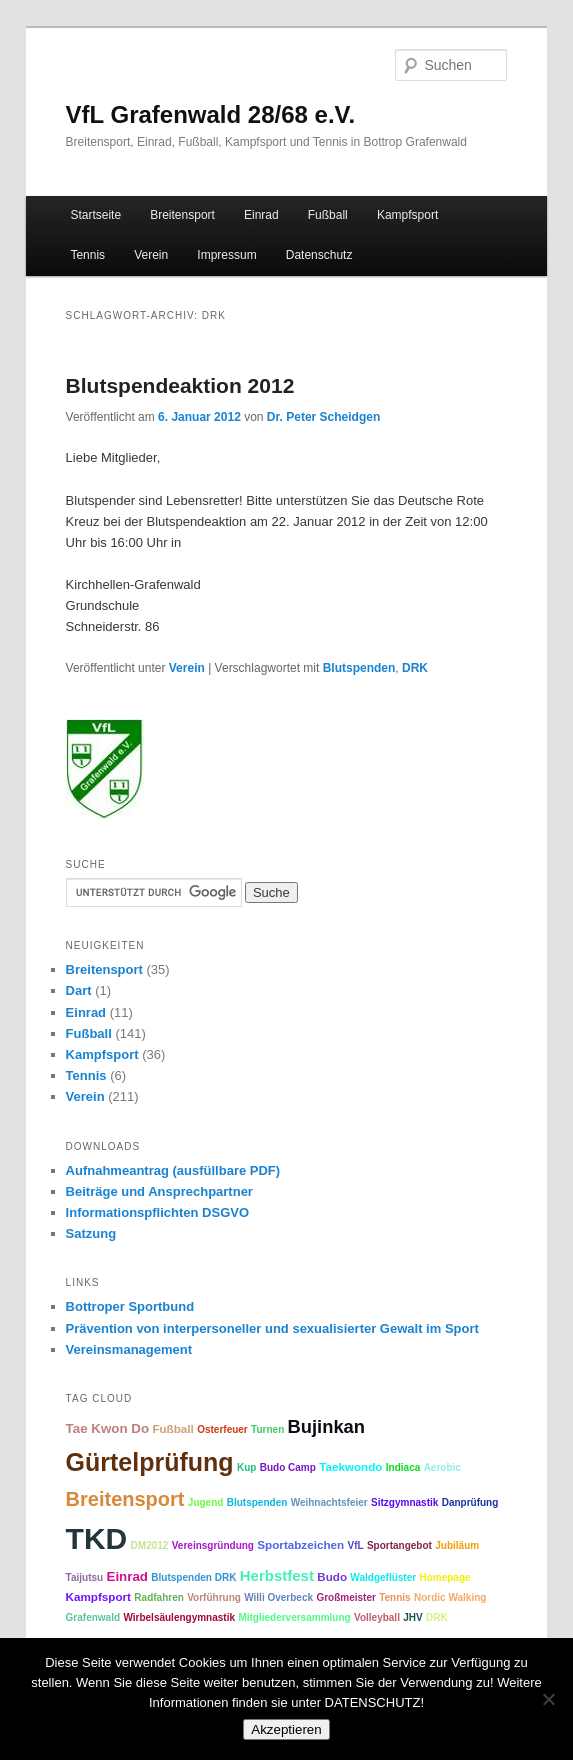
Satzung (91, 1233)
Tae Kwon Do (107, 1428)
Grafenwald (93, 1617)
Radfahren (158, 1597)
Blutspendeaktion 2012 (180, 385)
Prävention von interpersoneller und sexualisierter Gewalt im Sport (272, 1328)
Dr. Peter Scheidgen (323, 417)
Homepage (444, 1577)
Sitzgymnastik (404, 1502)
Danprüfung (470, 1502)
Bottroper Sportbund (130, 1306)
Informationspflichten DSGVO (157, 1212)
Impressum (226, 255)
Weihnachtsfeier (329, 1502)
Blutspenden (359, 668)
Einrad (261, 215)
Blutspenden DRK (193, 1577)
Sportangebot (399, 1545)
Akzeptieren (286, 1729)
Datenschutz (319, 255)
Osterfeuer (222, 1429)
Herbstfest (277, 1575)
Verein (151, 255)
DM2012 (150, 1545)
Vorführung (214, 1597)
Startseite (95, 215)
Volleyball (377, 1617)
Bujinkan (326, 1426)
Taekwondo (350, 1466)
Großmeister (345, 1597)
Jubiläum (457, 1545)
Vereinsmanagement (129, 1349)
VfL (355, 1545)
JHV (412, 1617)
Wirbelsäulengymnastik (179, 1617)
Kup (246, 1467)
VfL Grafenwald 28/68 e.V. (210, 114)
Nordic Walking (450, 1597)
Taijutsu (85, 1577)
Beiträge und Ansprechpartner (159, 1191)
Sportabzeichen (300, 1544)
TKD (97, 1538)
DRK (415, 668)
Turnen (267, 1429)
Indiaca (403, 1467)
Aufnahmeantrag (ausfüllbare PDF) (173, 1170)
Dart (79, 990)
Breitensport (182, 215)
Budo (332, 1576)
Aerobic (442, 1467)
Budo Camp (288, 1467)
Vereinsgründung (213, 1545)
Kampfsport (407, 215)
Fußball (328, 215)
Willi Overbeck (278, 1597)
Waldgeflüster (383, 1577)
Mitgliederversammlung (294, 1617)
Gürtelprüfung (150, 1462)
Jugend (206, 1502)
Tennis (87, 255)
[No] (548, 1699)
